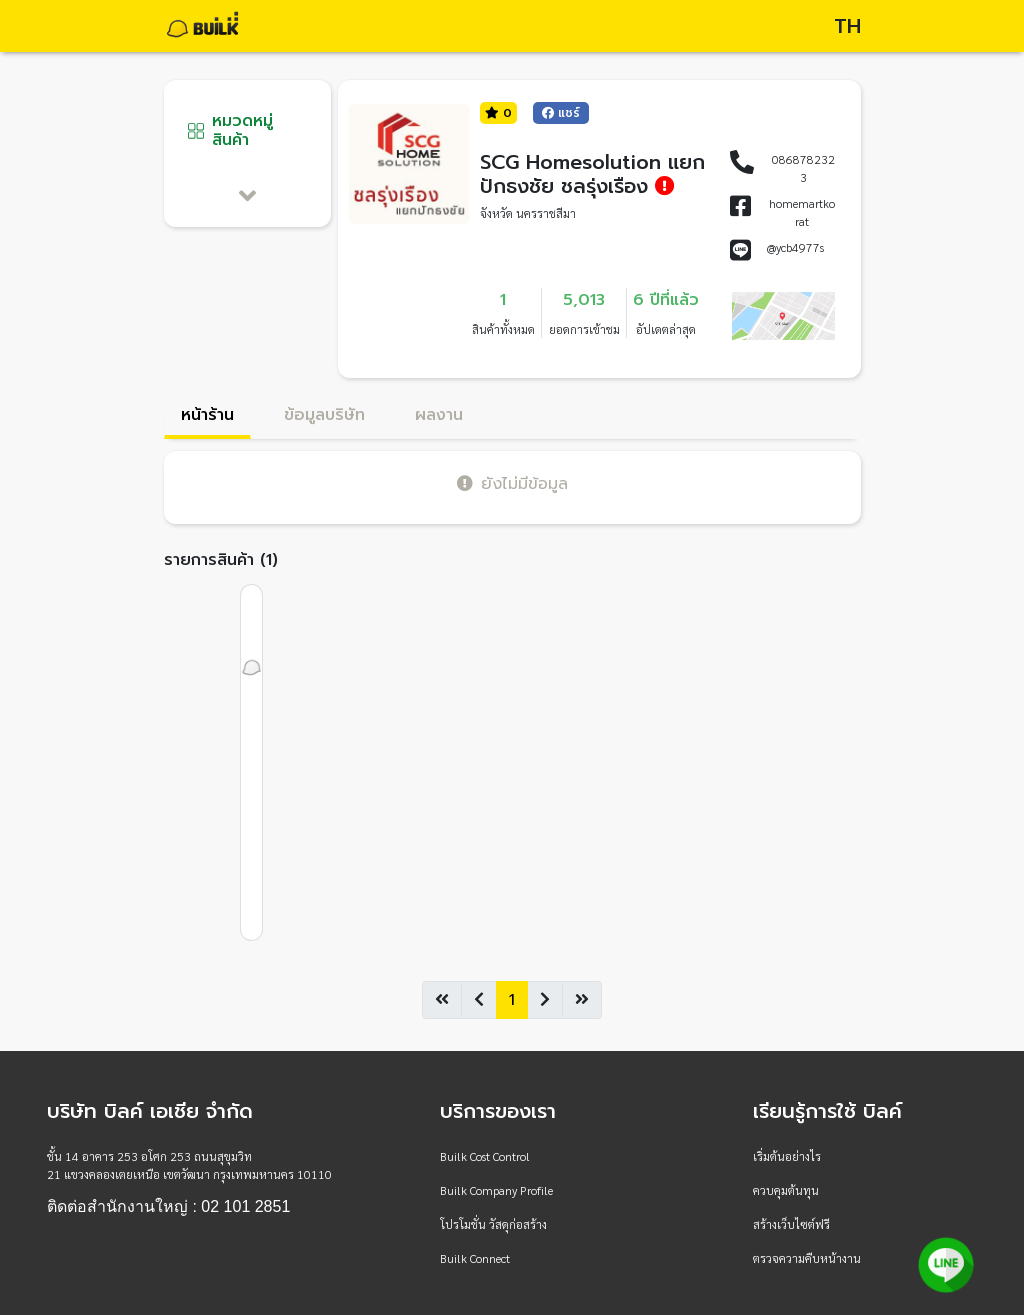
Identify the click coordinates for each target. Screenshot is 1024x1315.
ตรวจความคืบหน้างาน (807, 1258)
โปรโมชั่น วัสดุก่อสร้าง (493, 1224)
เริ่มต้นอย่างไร (787, 1156)
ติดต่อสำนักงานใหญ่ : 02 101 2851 (168, 1207)
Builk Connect (475, 1258)
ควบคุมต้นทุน (786, 1190)
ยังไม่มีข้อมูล (512, 483)
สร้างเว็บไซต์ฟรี (791, 1224)
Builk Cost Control (485, 1156)
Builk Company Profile (496, 1190)
